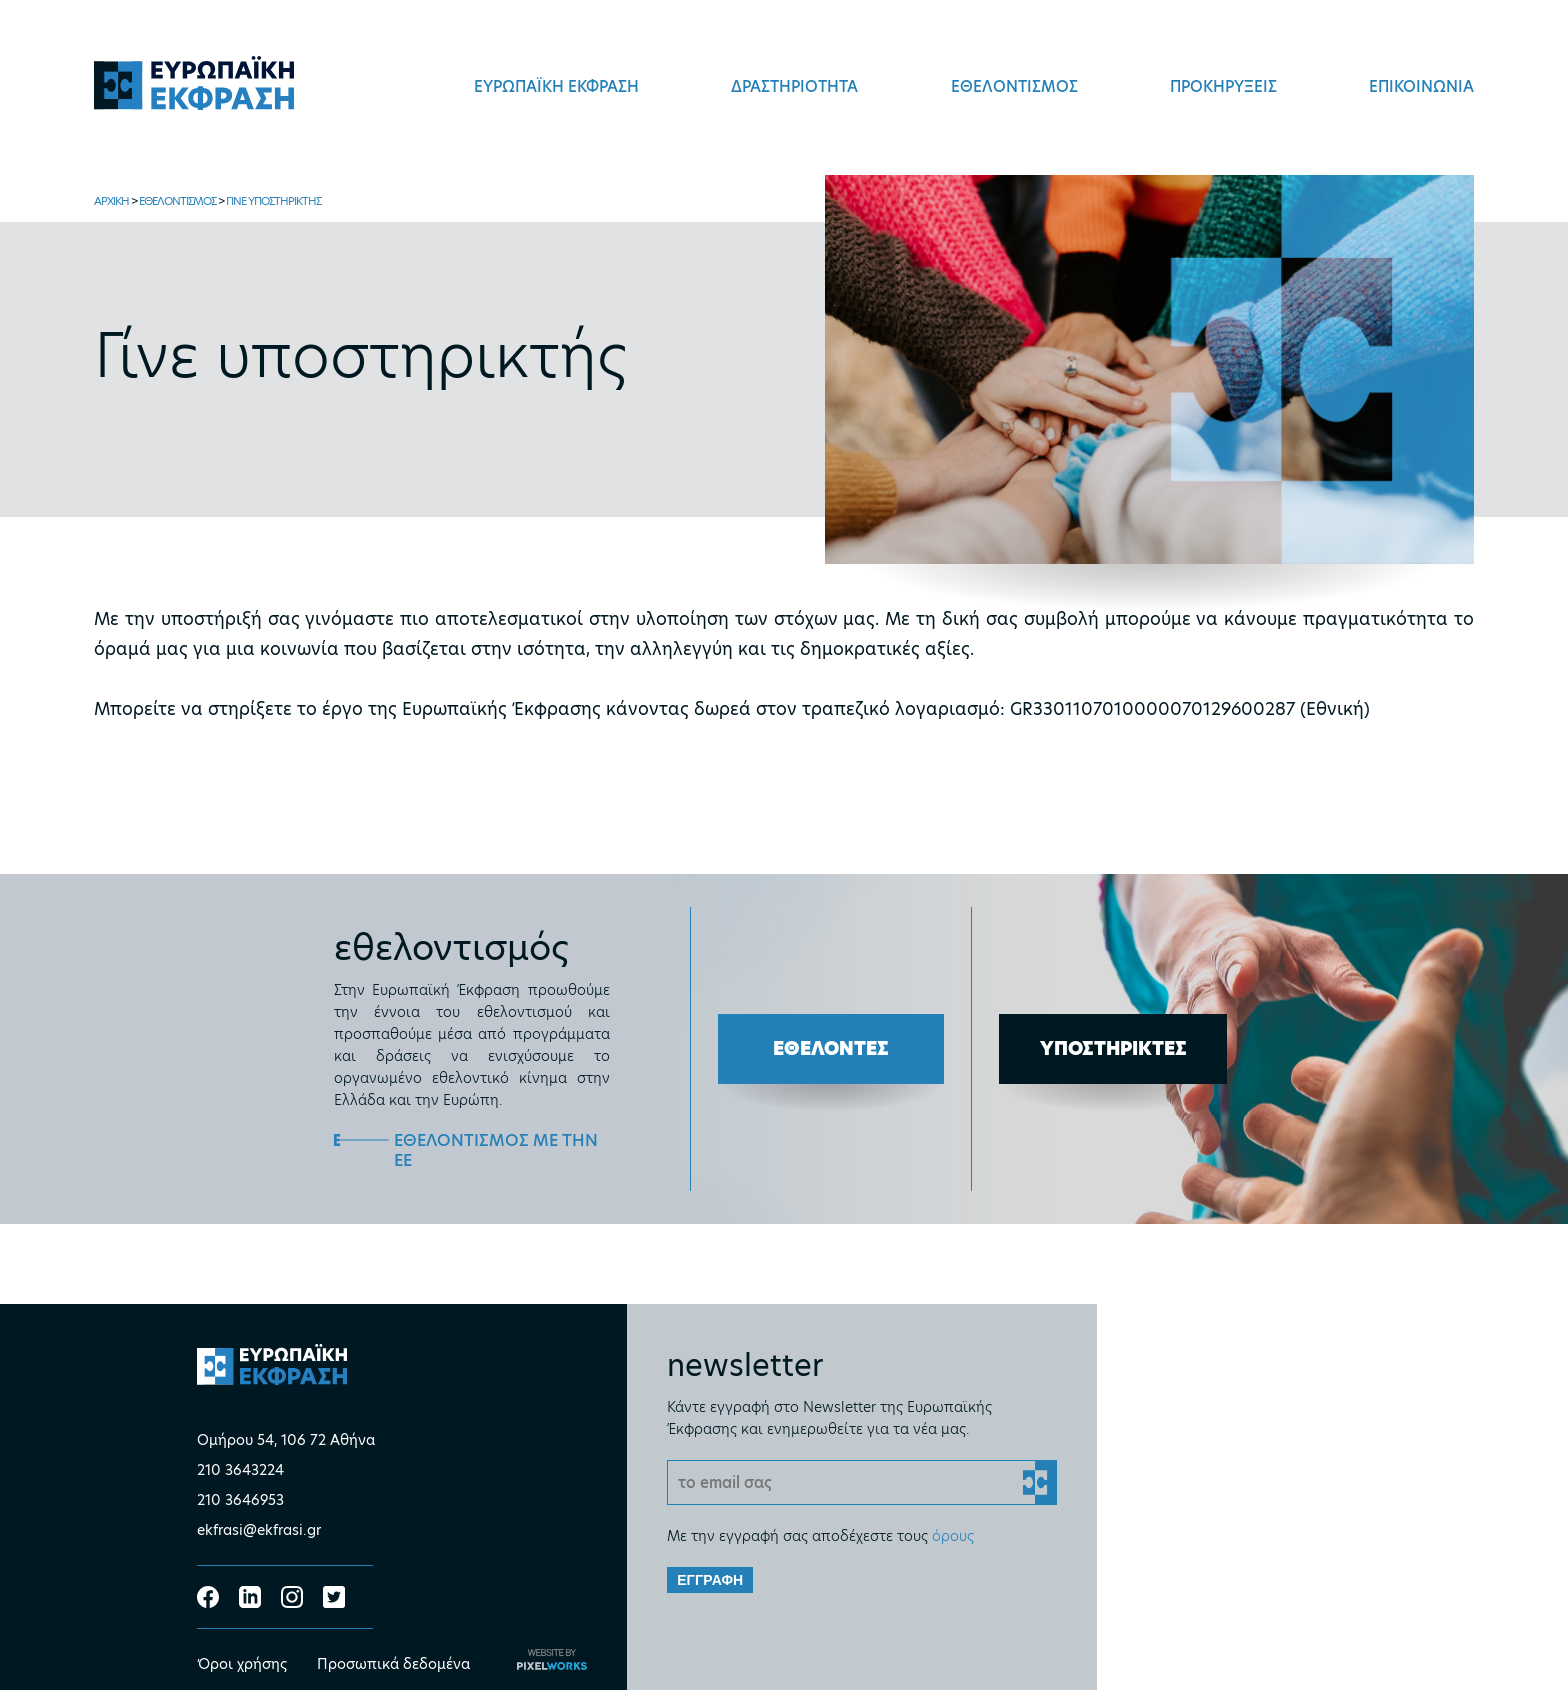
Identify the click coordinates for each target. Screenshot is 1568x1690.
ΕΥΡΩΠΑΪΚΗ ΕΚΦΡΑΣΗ (556, 86)
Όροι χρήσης (242, 1664)
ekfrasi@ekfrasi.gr (259, 1530)
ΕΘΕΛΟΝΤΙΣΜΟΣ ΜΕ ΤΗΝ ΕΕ (496, 1151)
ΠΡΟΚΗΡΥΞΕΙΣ (1223, 86)
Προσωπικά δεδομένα (393, 1664)
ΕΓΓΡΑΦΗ (710, 1580)
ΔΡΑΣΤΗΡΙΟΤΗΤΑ (794, 86)
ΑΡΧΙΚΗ (111, 201)
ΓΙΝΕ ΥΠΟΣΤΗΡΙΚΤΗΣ (273, 201)
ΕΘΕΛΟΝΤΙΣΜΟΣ (1014, 86)
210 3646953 (240, 1500)
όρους (953, 1536)
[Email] (862, 1482)
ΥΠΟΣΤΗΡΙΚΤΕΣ (1113, 1048)
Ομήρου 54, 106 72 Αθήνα (286, 1440)
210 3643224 (240, 1470)
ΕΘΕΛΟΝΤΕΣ (831, 1048)
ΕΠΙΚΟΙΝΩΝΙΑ (1421, 86)
